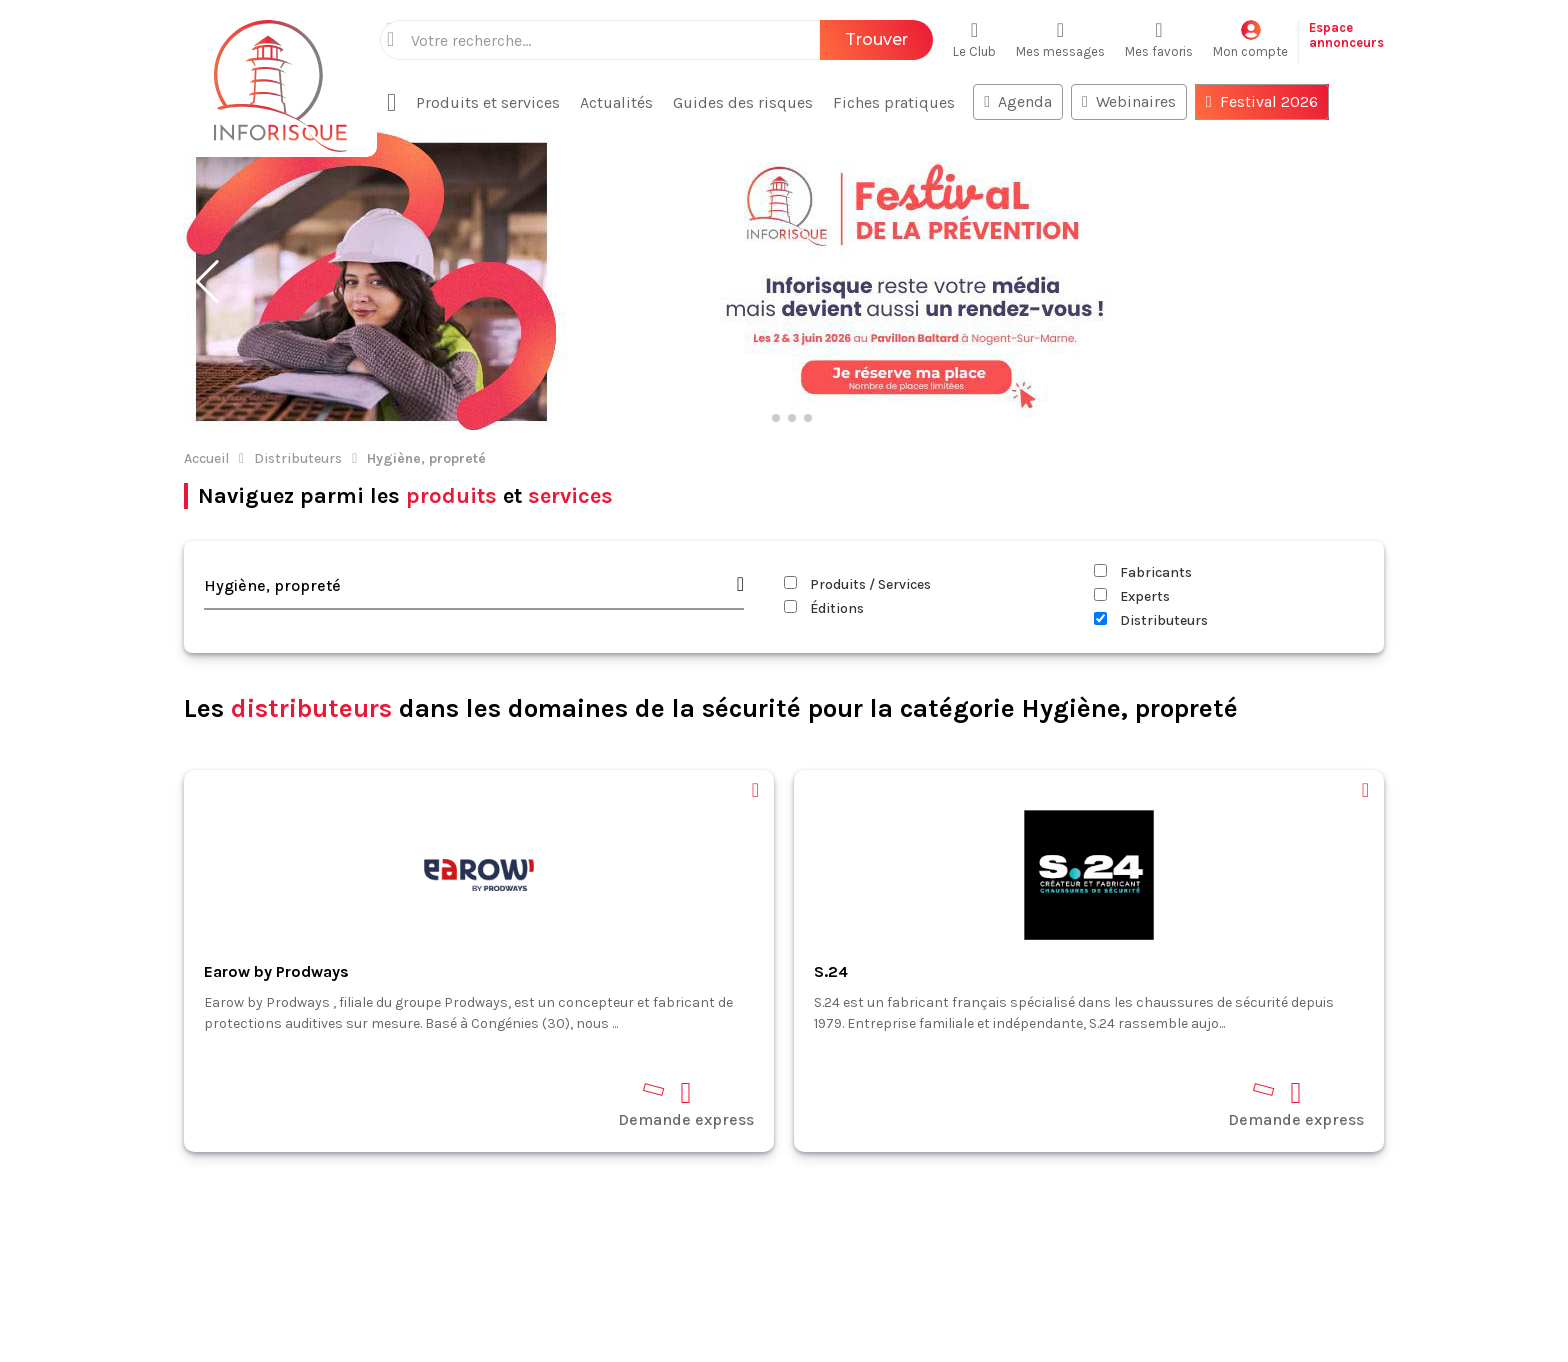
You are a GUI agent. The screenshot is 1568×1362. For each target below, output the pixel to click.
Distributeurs (298, 328)
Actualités (66, 1140)
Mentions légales (682, 1309)
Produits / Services (857, 454)
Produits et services (102, 1169)
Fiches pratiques (91, 1198)
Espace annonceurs (99, 1285)
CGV (772, 1309)
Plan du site (73, 1314)
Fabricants (1143, 442)
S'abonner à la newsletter (1448, 1300)
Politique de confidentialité (900, 1309)
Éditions (824, 478)
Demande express (686, 973)
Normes (59, 1227)
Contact (58, 1256)
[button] (207, 152)
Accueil (206, 328)
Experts (1132, 466)
